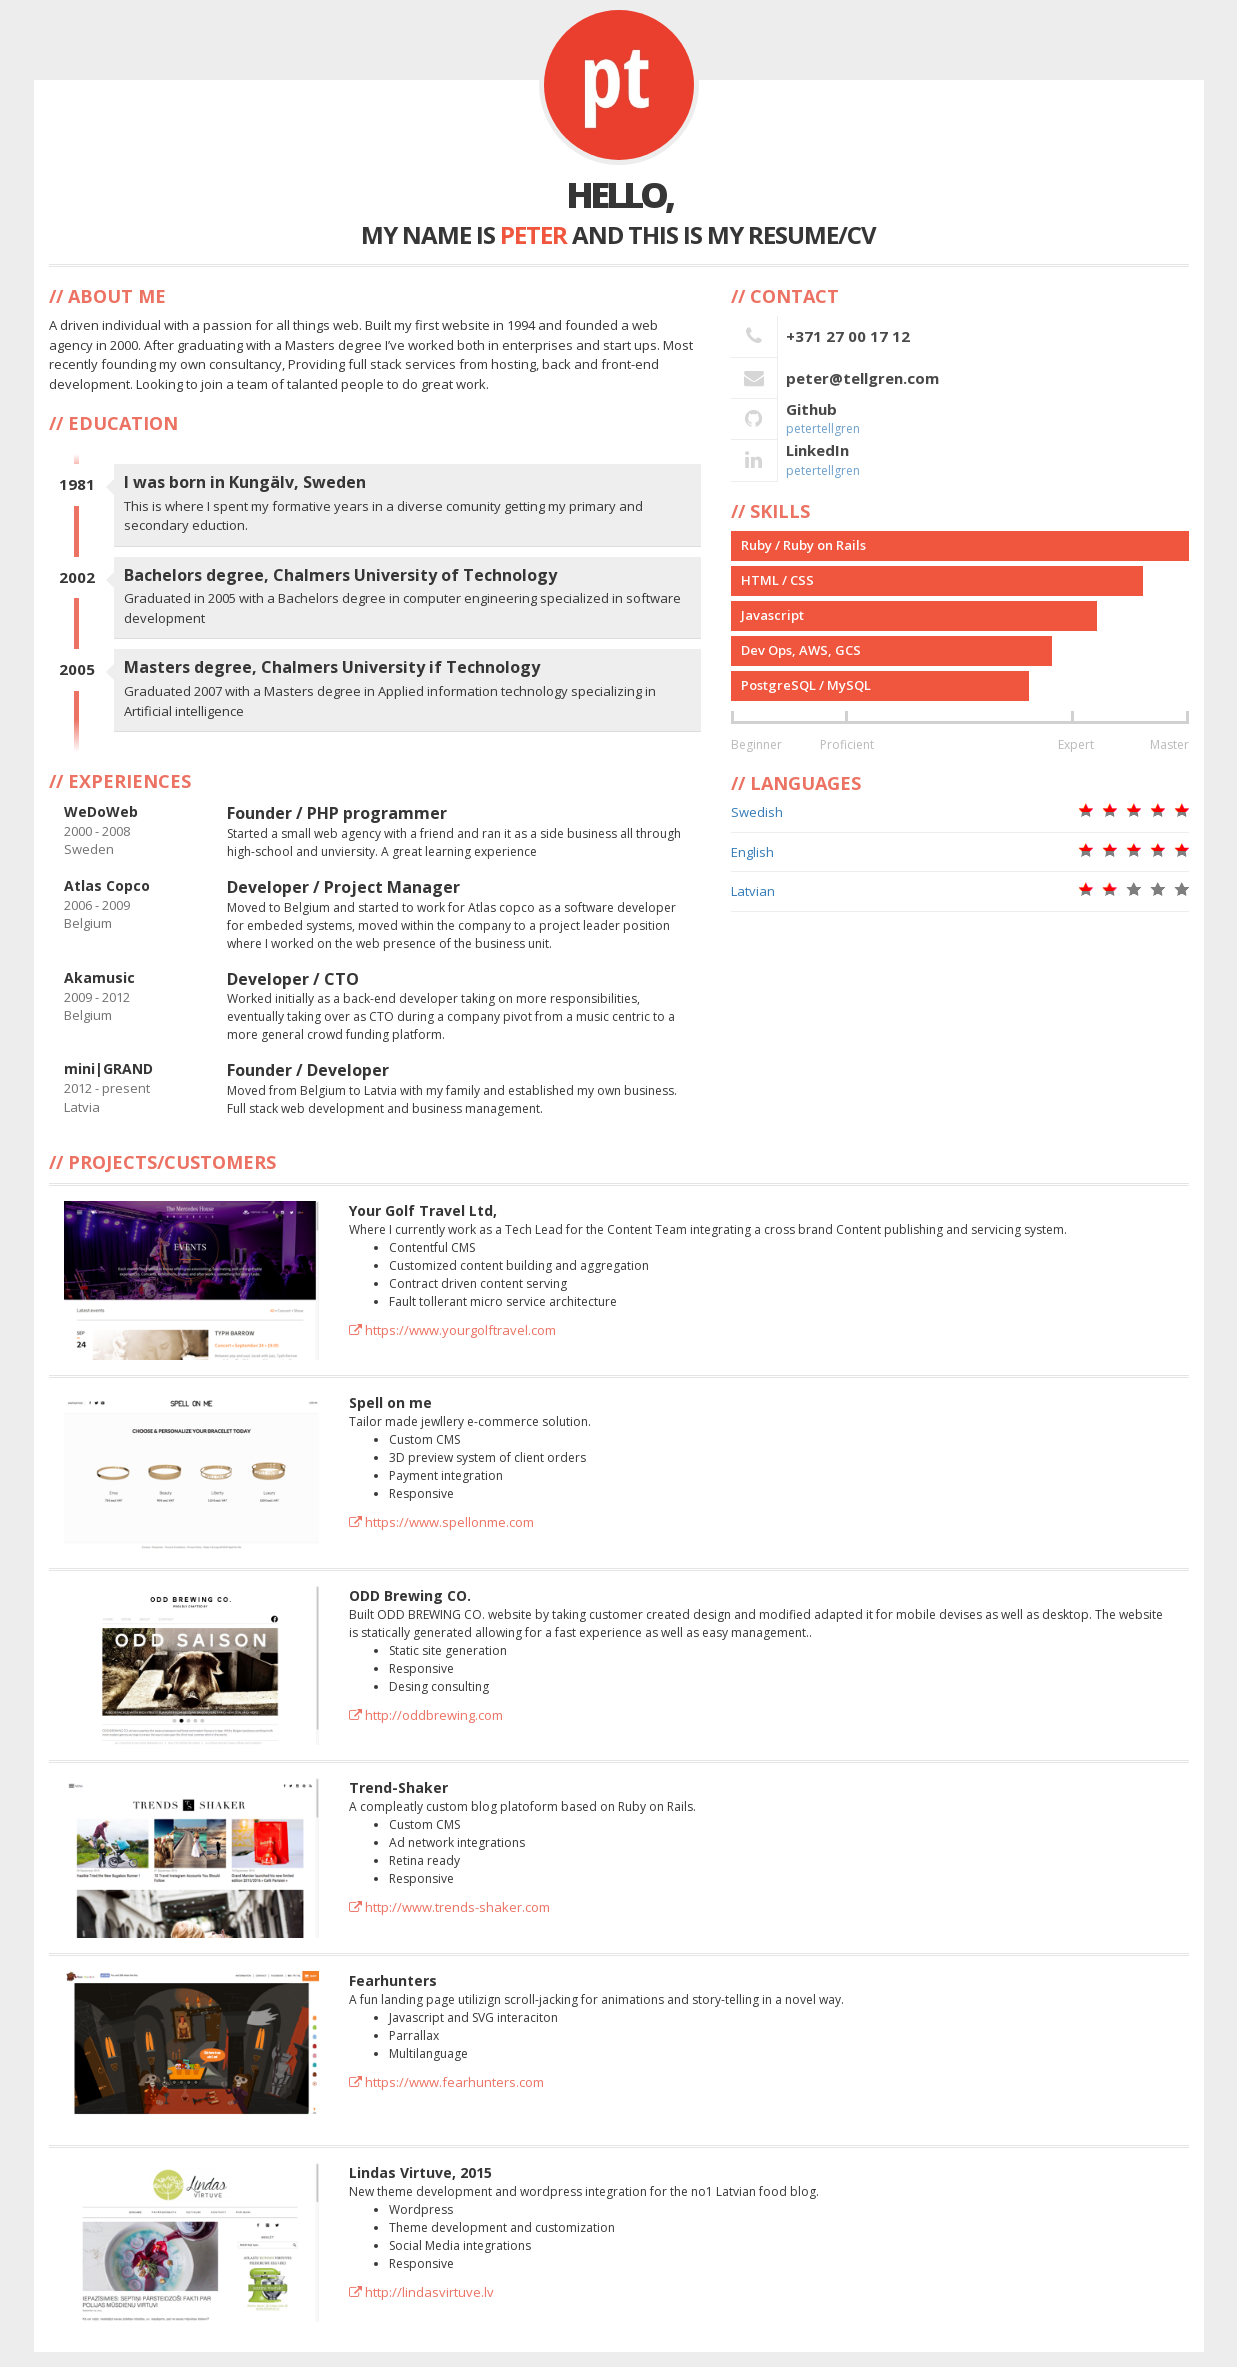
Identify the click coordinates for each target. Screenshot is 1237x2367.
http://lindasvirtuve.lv (421, 2292)
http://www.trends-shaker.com (449, 1907)
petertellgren (823, 428)
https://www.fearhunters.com (446, 2082)
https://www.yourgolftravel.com (452, 1330)
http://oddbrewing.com (426, 1715)
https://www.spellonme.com (441, 1522)
